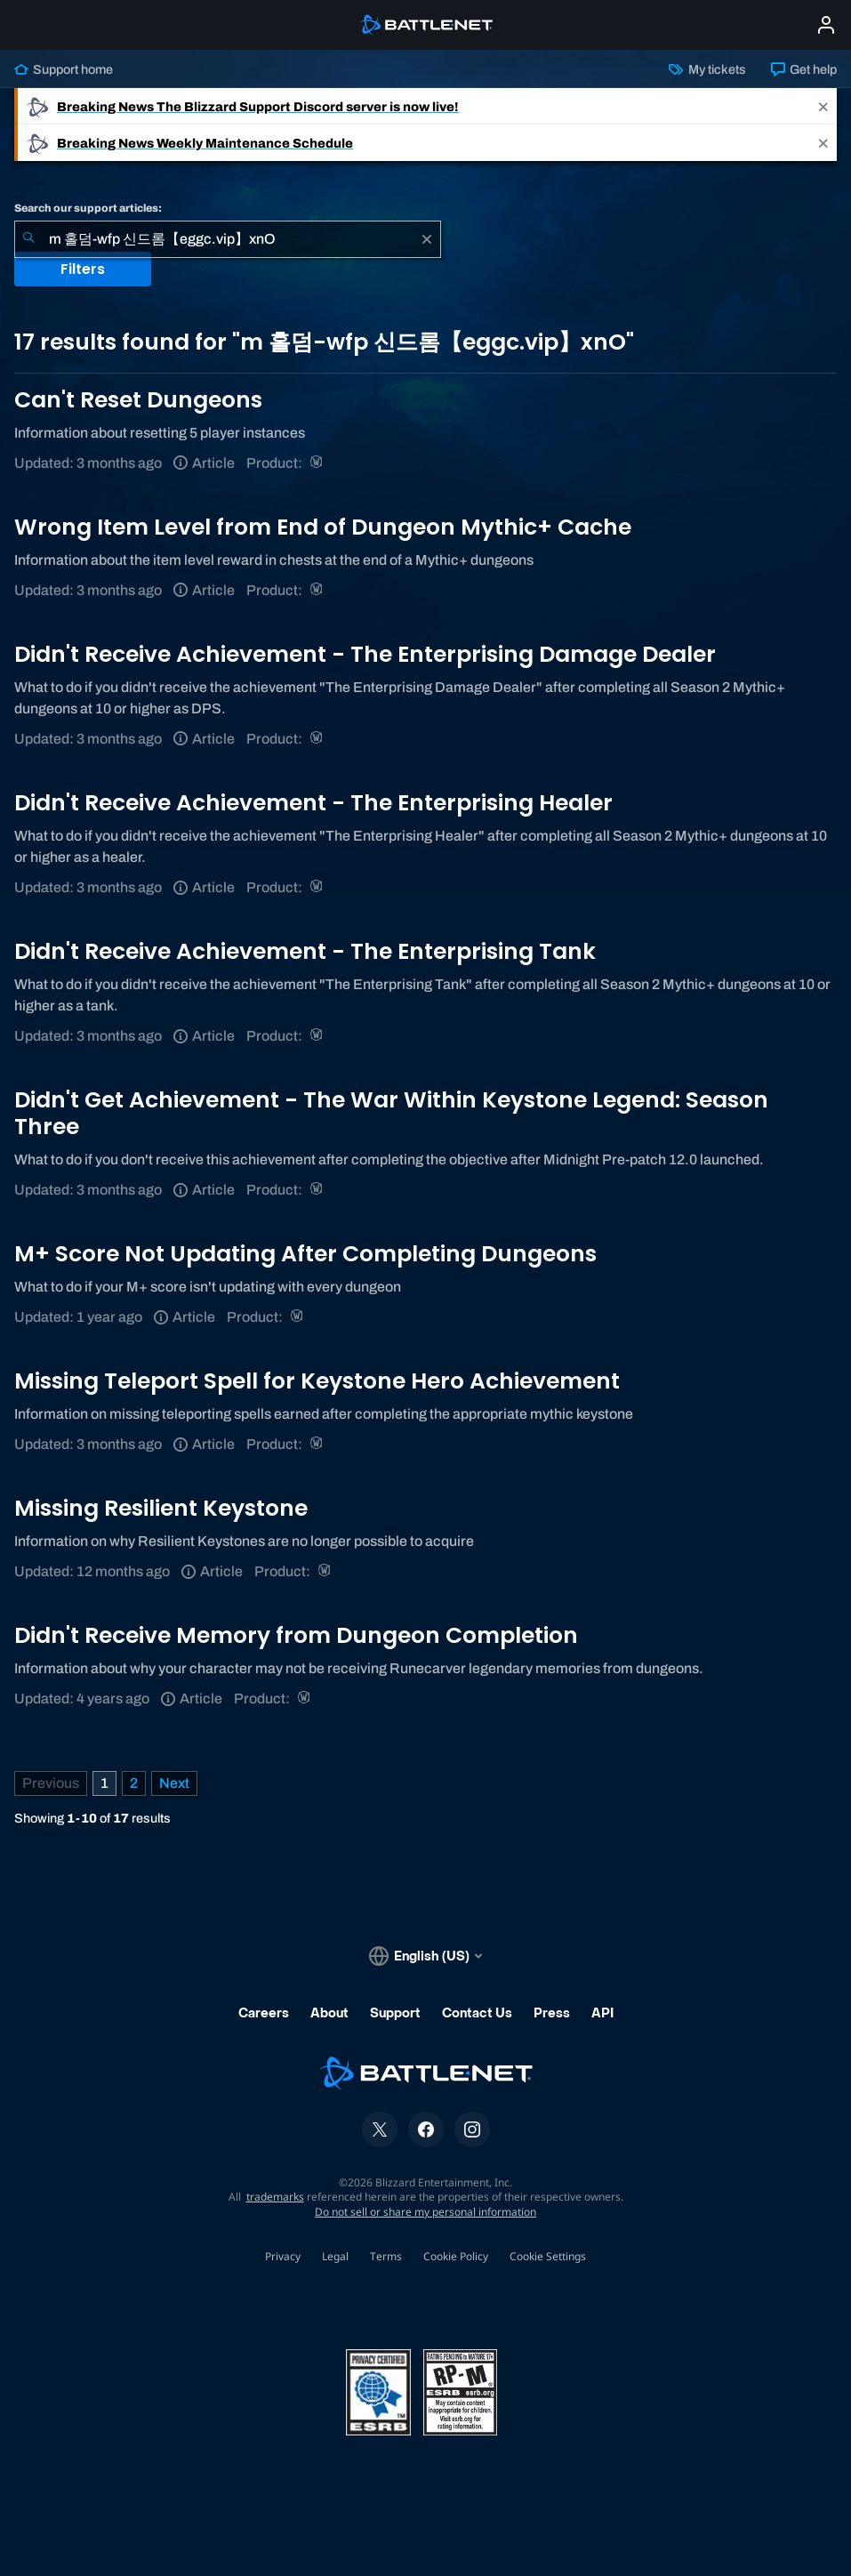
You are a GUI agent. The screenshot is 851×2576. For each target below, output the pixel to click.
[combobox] (227, 239)
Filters (82, 269)
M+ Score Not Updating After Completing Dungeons (305, 1253)
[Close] (823, 106)
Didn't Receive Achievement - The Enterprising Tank (305, 951)
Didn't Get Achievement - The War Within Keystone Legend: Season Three (391, 1113)
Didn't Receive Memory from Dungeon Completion (296, 1635)
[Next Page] (174, 1783)
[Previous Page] (50, 1783)
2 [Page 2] (134, 1783)
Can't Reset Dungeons (138, 399)
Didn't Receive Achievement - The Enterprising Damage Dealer (365, 654)
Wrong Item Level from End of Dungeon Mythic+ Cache (322, 527)
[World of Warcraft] (318, 463)
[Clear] (427, 239)
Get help (804, 69)
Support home (63, 69)
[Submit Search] (28, 239)
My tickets (707, 69)
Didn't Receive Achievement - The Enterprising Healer (313, 802)
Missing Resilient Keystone (161, 1508)
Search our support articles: (88, 208)
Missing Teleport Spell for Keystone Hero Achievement (317, 1381)
